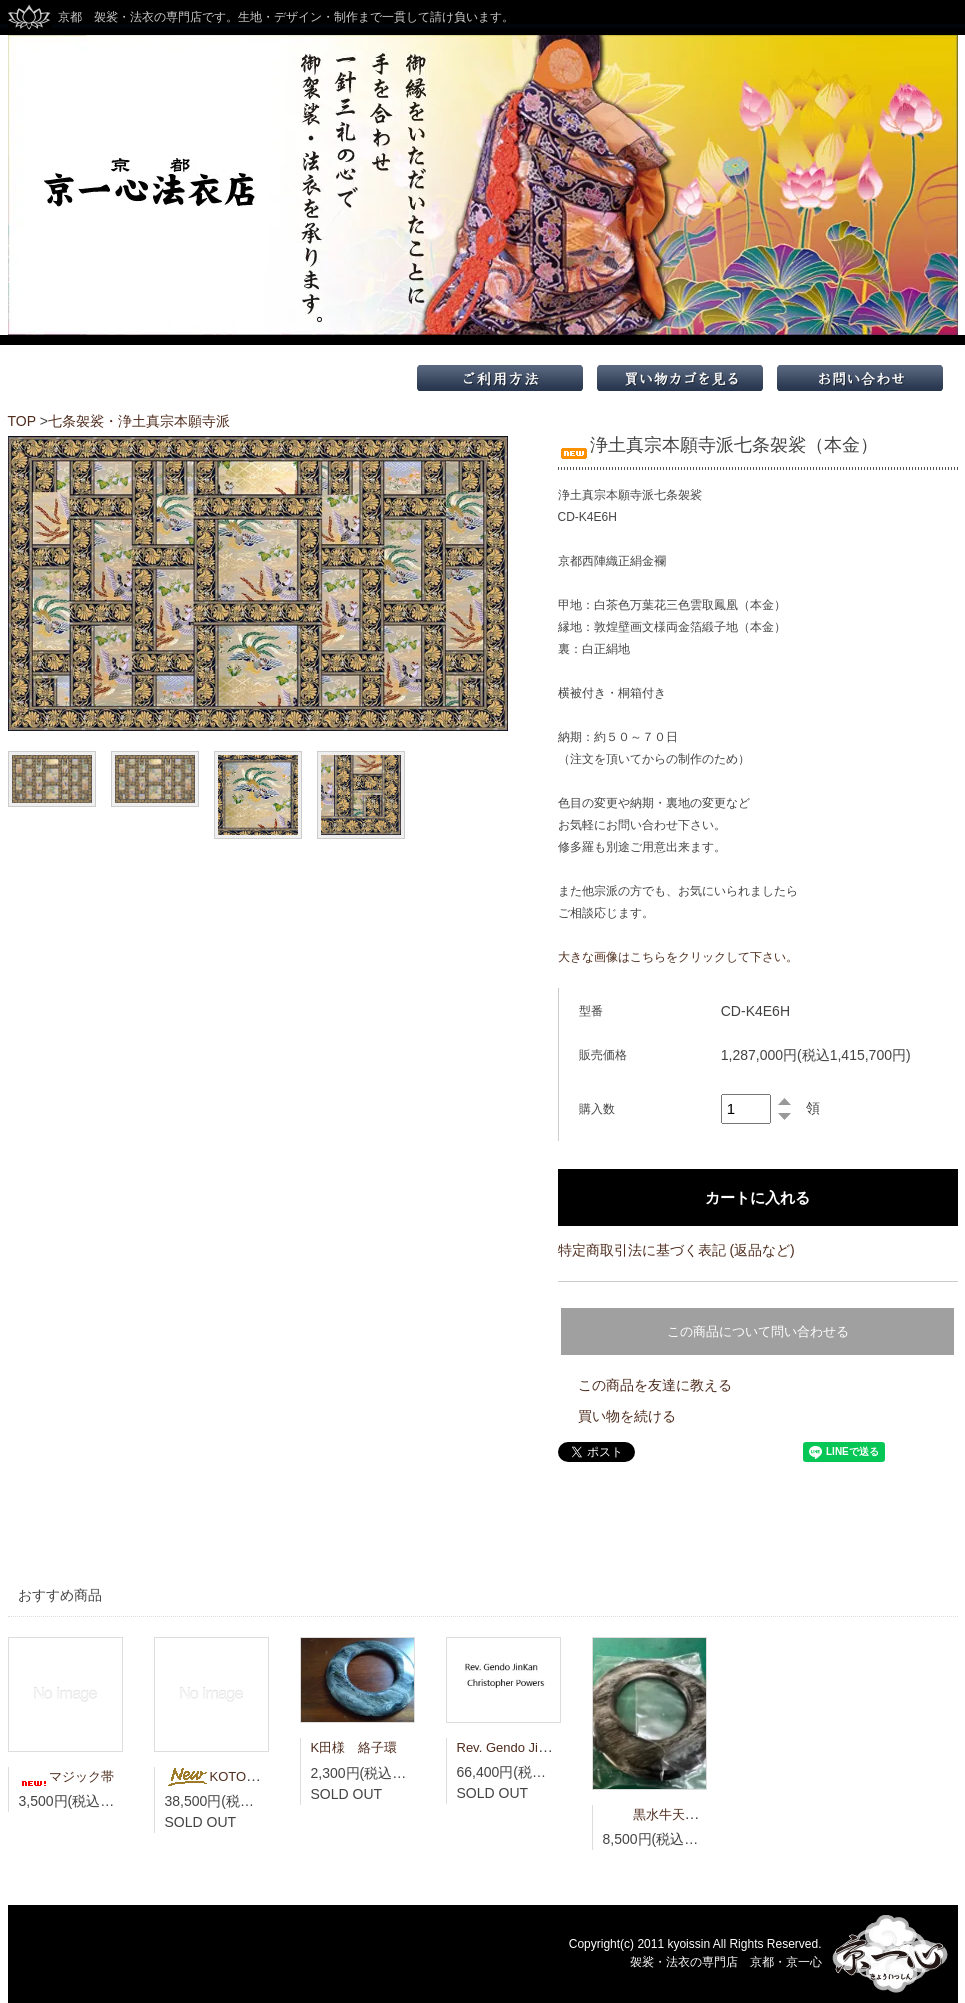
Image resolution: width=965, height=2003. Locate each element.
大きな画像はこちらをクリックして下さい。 (678, 957)
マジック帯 (66, 1776)
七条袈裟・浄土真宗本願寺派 (139, 421)
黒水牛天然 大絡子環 (683, 1814)
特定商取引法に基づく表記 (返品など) (676, 1250)
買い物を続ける (627, 1416)
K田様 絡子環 (354, 1747)
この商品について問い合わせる (758, 1331)
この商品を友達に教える (655, 1385)
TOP (22, 421)
